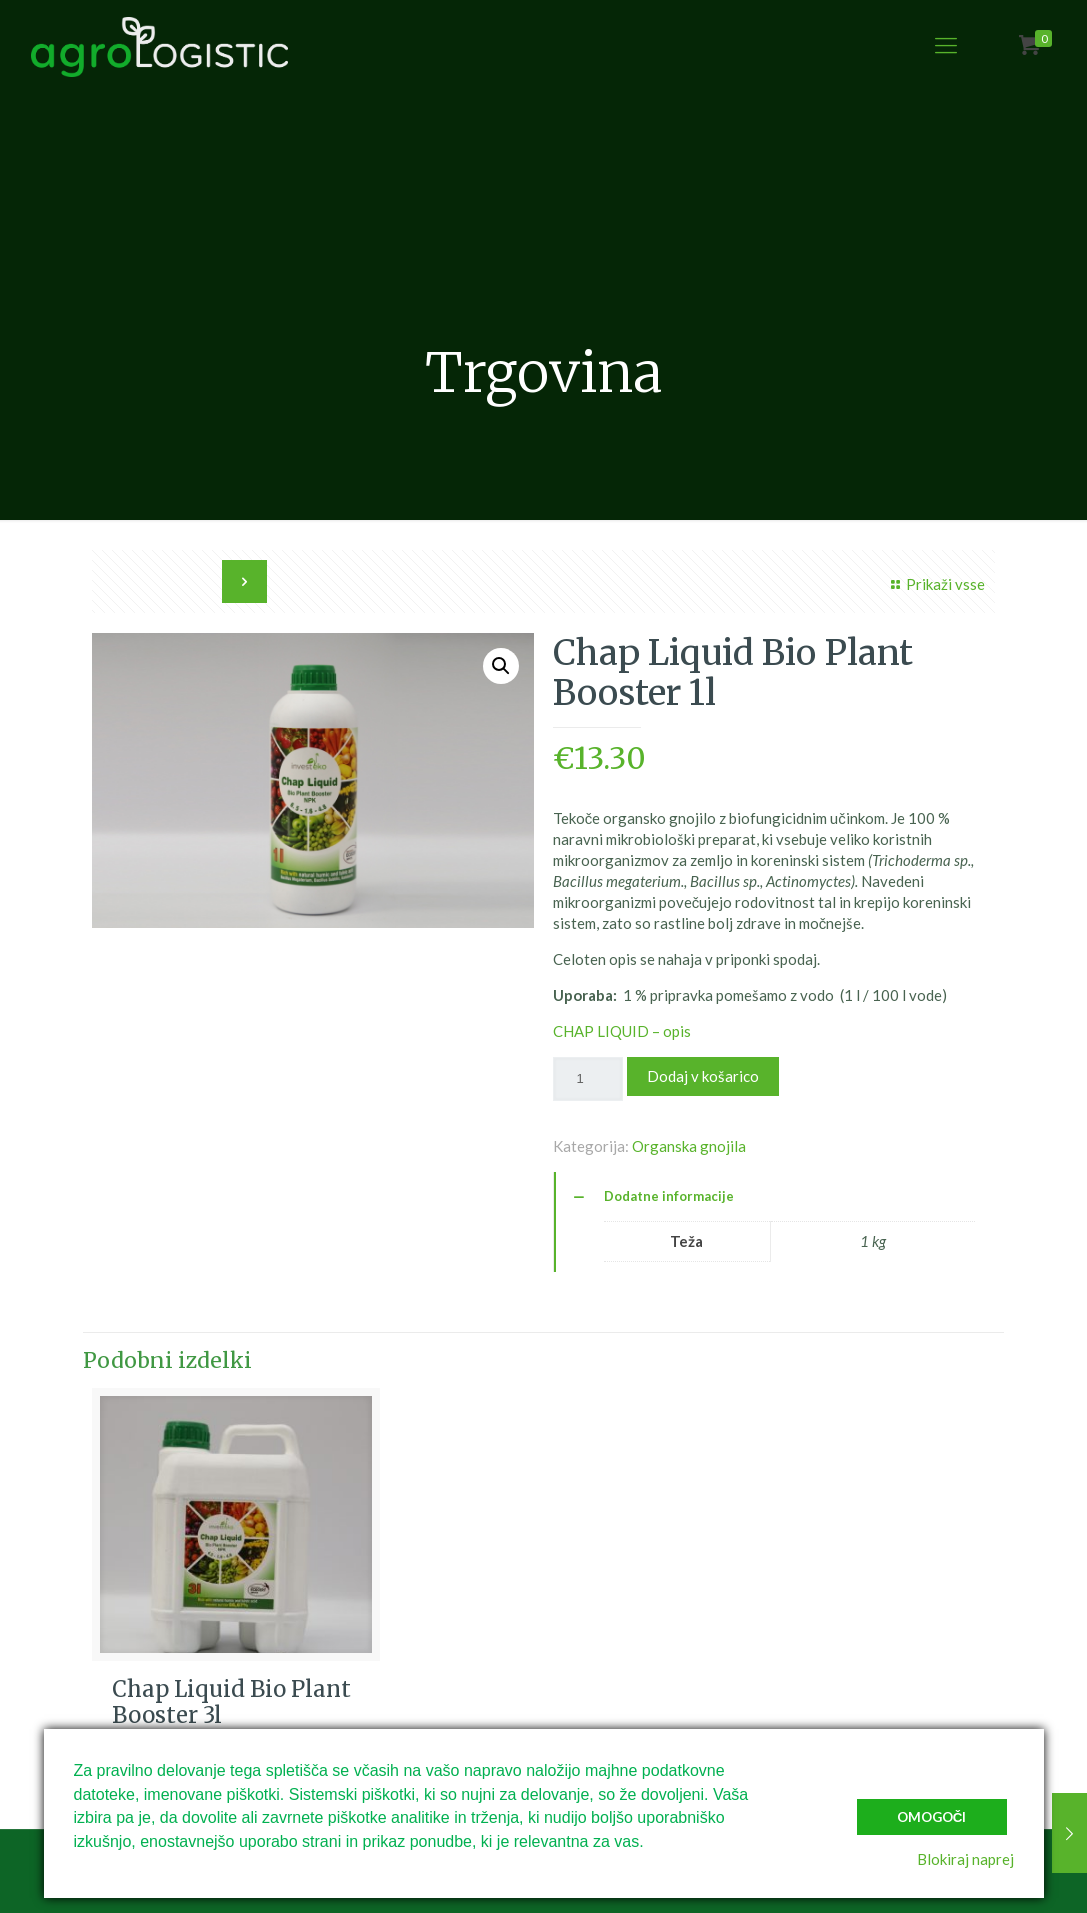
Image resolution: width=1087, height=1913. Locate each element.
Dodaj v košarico (703, 1076)
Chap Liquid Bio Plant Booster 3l (231, 1702)
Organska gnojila (689, 1146)
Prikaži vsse (935, 584)
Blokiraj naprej (965, 1859)
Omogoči (932, 1817)
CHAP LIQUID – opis (622, 1031)
